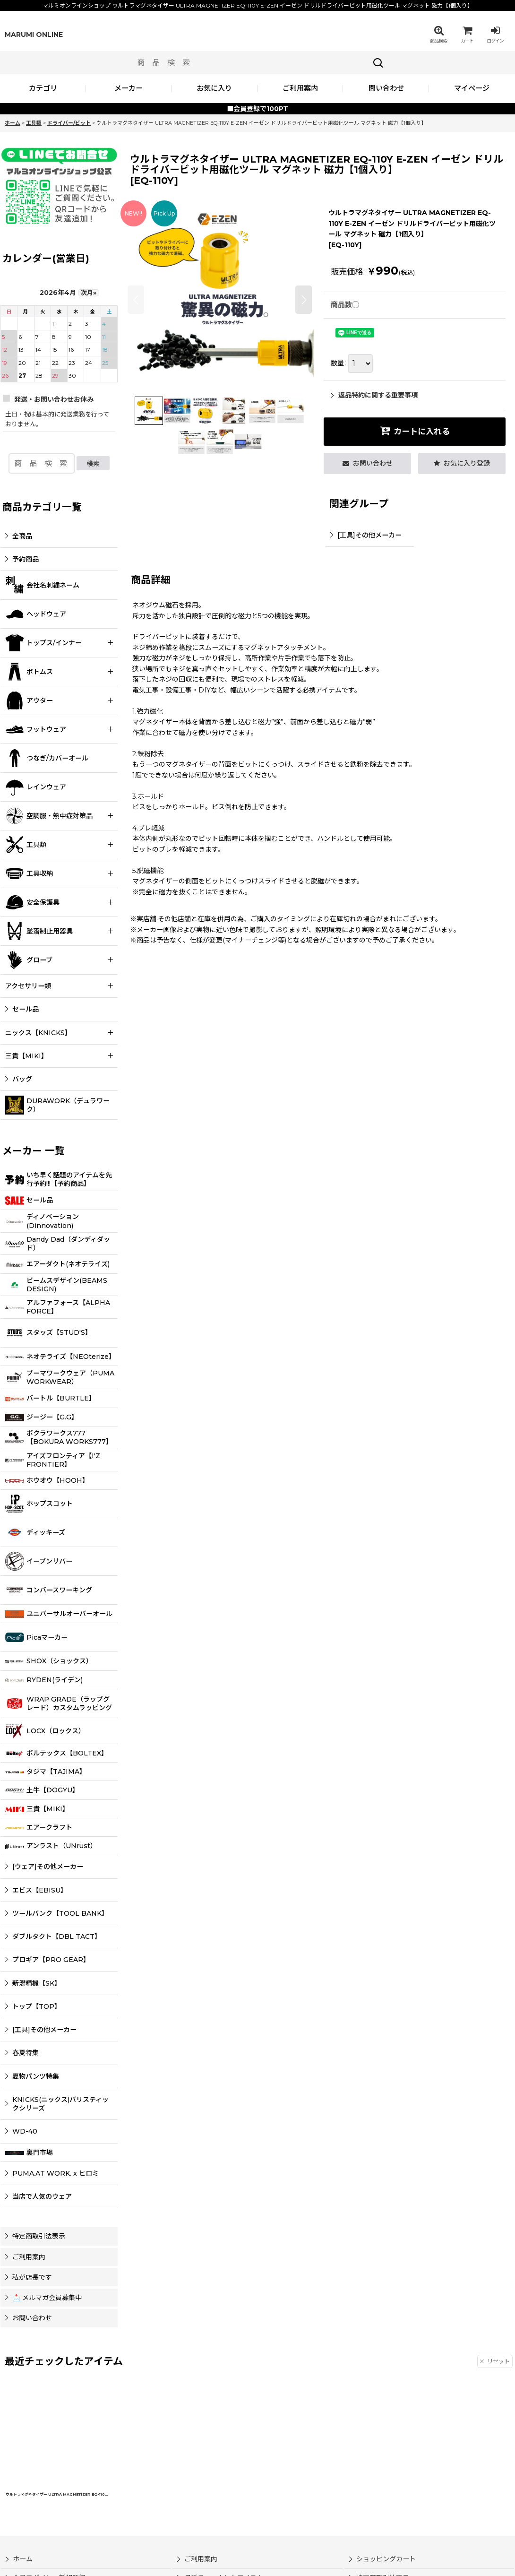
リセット (495, 2361)
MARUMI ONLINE (34, 34)
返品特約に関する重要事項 (374, 395)
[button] (438, 34)
